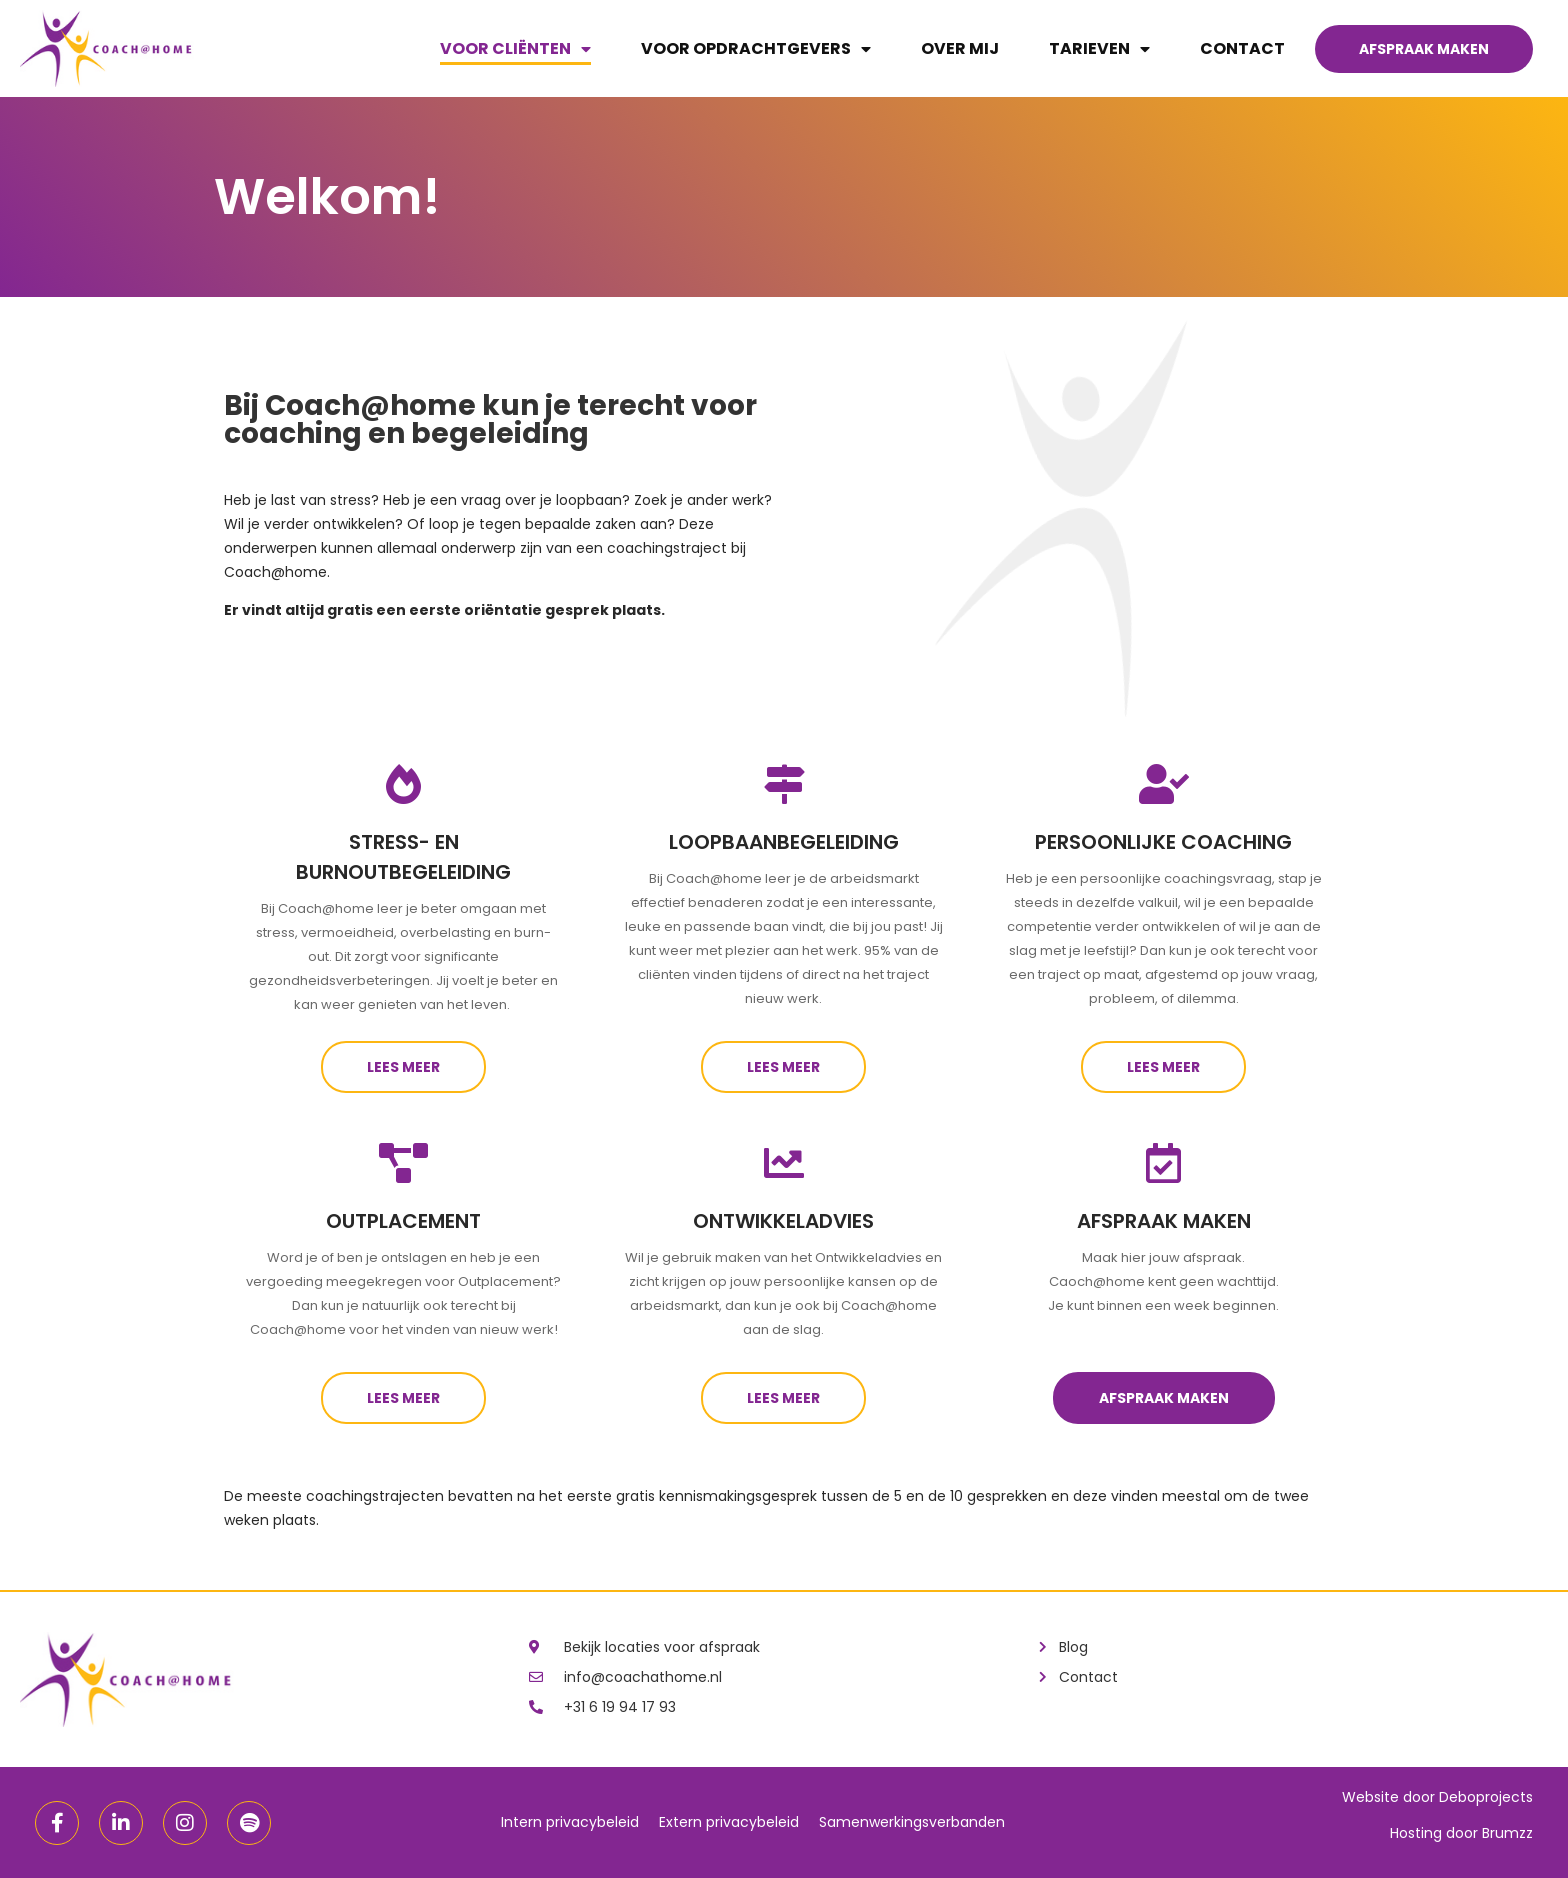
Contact (1242, 48)
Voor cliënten (515, 49)
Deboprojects (1486, 1797)
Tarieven (1099, 49)
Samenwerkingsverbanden (912, 1822)
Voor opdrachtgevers (756, 49)
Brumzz (1507, 1833)
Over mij (960, 48)
